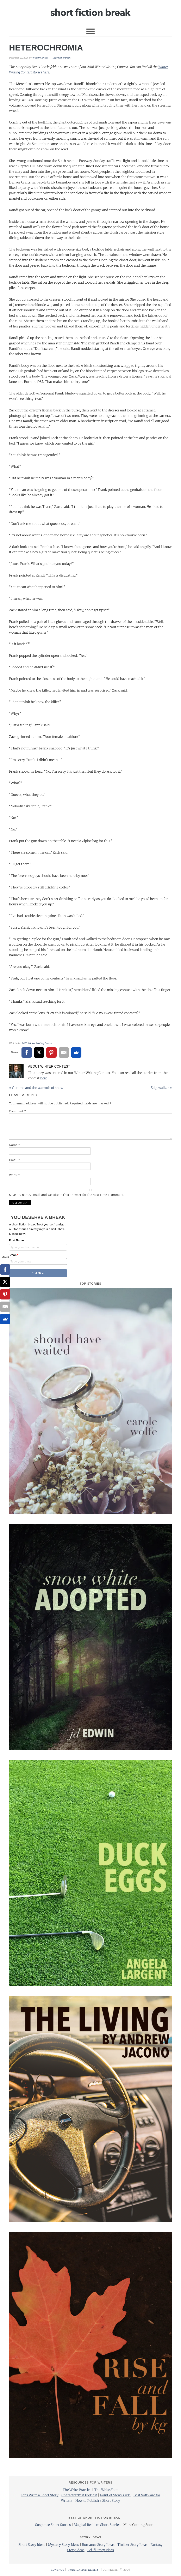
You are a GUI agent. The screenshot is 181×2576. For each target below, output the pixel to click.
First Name (16, 1240)
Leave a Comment (62, 57)
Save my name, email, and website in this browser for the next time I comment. (66, 1195)
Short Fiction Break (90, 11)
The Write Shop (106, 2490)
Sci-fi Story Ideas (100, 2550)
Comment (17, 1111)
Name (14, 1145)
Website (14, 1175)
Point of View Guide (115, 2495)
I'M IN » (38, 1273)
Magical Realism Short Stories (97, 2525)
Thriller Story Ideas (132, 2544)
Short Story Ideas (31, 2544)
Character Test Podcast (79, 2495)
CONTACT (57, 2569)
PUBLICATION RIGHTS (83, 2569)
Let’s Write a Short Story (39, 2495)
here (43, 1078)
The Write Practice (77, 2490)
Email (14, 1160)
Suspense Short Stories (53, 2525)
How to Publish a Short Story (97, 2500)
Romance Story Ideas (98, 2544)
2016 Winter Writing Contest (37, 1043)
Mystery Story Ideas (63, 2544)
